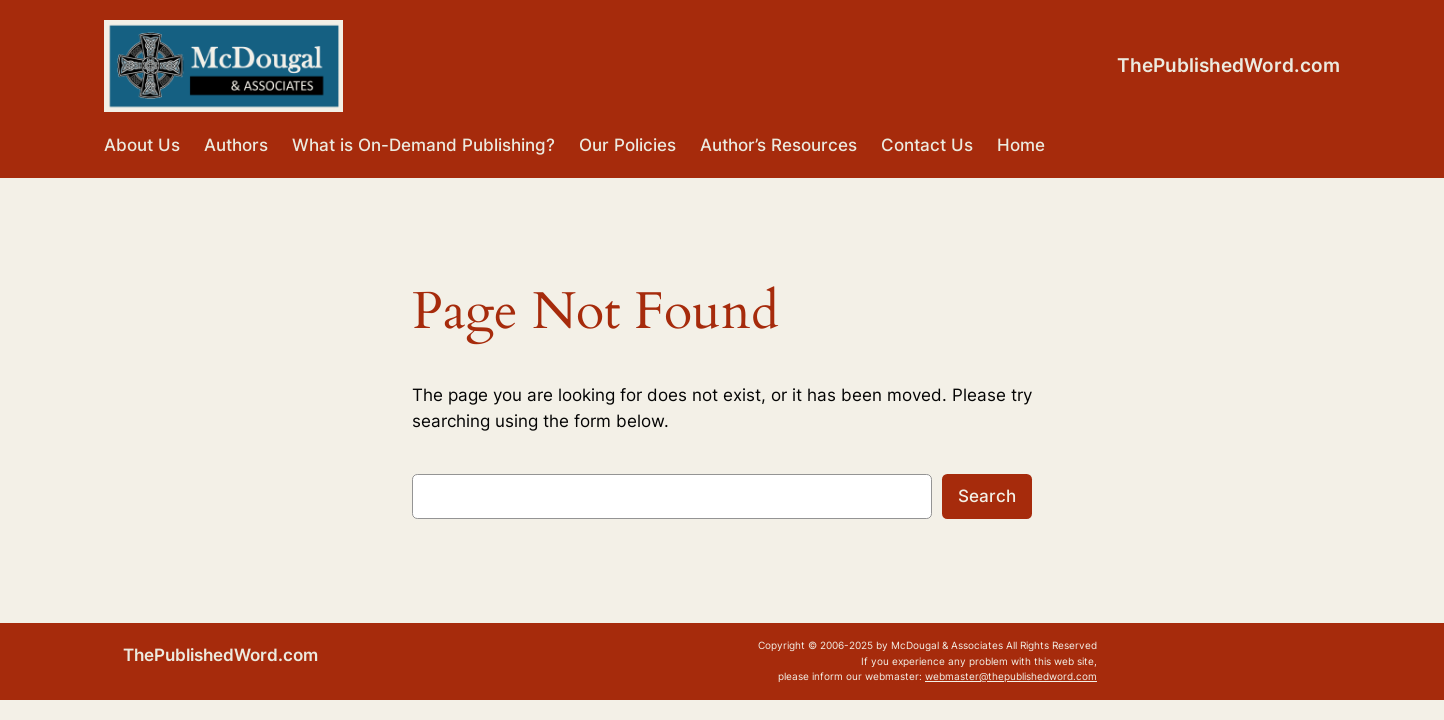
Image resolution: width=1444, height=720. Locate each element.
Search (987, 496)
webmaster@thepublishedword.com (1011, 676)
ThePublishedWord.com (1228, 65)
